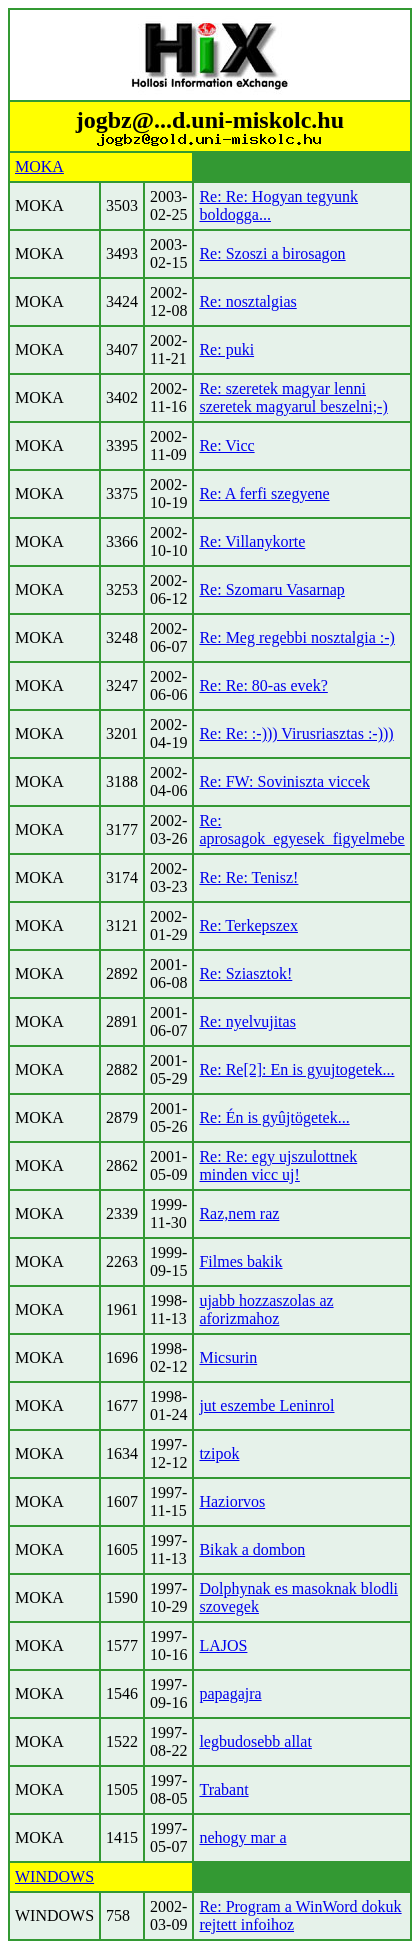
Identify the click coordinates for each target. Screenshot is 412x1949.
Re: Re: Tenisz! (248, 877)
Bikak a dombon (252, 1549)
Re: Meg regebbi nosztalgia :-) (297, 637)
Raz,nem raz (239, 1213)
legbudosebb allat (255, 1741)
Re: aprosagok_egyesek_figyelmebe (301, 829)
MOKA (39, 166)
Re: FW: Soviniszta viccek (284, 781)
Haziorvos (232, 1501)
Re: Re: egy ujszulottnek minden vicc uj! (278, 1165)
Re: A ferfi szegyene (264, 493)
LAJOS (223, 1645)
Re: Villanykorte (252, 541)
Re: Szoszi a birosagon (272, 253)
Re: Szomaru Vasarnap (271, 589)
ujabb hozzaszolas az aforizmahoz (266, 1309)
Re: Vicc (226, 445)
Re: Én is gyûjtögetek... (274, 1117)
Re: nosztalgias (247, 301)
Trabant (223, 1789)
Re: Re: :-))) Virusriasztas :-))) (296, 733)
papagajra (230, 1693)
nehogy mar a (242, 1837)
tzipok (219, 1453)
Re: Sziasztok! (245, 973)
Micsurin (228, 1357)
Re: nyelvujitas (247, 1021)
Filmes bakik (240, 1261)
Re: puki (226, 349)
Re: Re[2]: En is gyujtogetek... (296, 1069)
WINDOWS (54, 1876)
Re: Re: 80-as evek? (263, 685)
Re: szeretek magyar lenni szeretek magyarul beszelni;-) (293, 397)
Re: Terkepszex (248, 925)
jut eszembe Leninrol (266, 1405)
